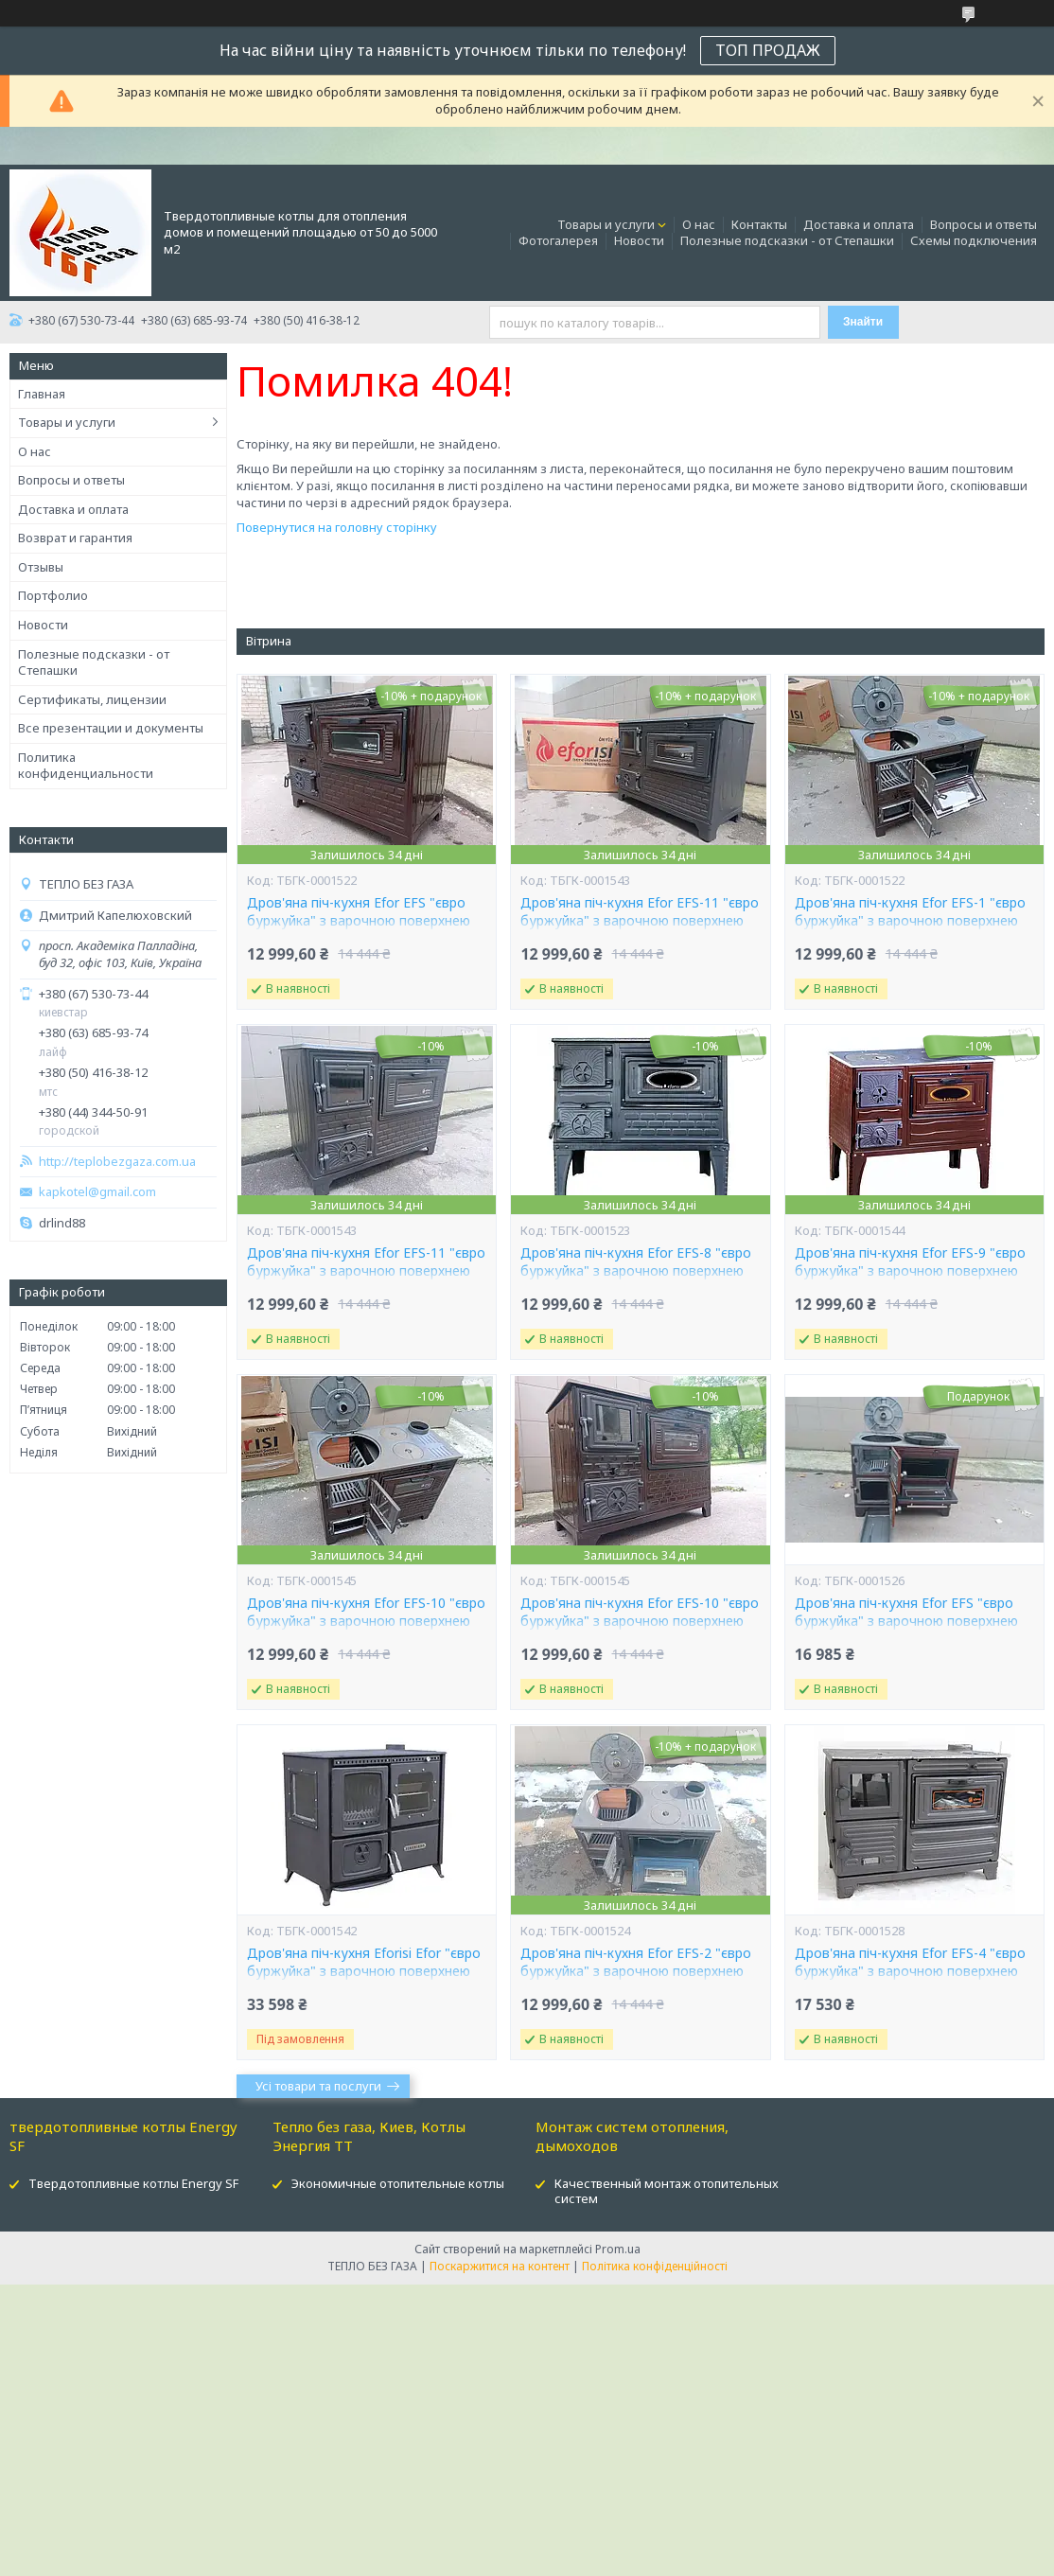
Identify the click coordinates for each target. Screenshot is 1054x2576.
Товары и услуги (606, 224)
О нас (698, 224)
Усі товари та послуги (318, 2085)
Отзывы (40, 566)
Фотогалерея (558, 240)
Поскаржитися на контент (500, 2266)
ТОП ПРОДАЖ (767, 50)
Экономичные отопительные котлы (397, 2183)
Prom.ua (618, 2249)
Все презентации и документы (110, 727)
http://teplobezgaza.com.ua (117, 1162)
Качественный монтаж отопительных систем (666, 2191)
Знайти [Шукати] (863, 321)
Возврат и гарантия (75, 537)
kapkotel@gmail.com (97, 1192)
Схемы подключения (973, 240)
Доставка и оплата (858, 224)
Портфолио (53, 595)
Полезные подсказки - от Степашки (787, 240)
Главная (41, 393)
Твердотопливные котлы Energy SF (133, 2183)
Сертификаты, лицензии (92, 699)
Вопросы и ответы (983, 224)
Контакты (759, 224)
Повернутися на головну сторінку (337, 527)
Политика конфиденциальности (85, 766)
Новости (639, 240)
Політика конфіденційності (655, 2266)
